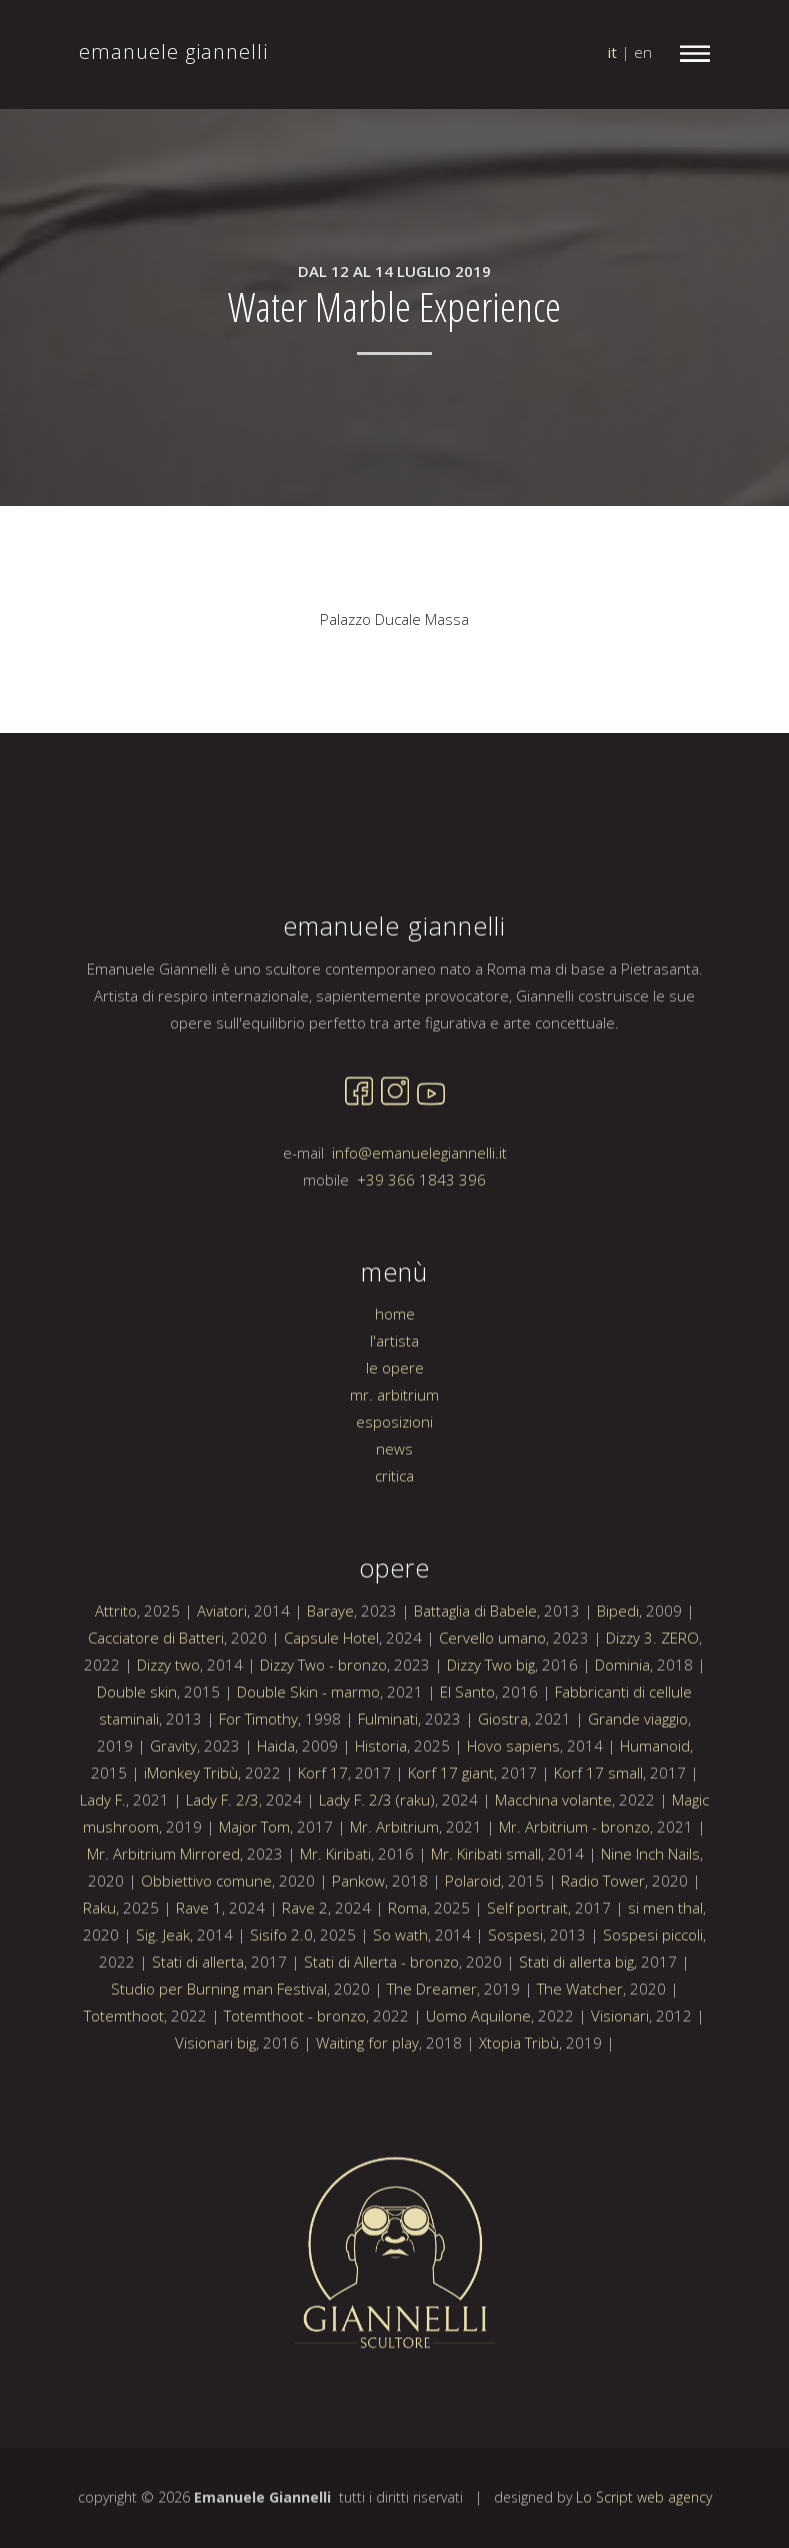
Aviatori (222, 1671)
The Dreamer (432, 2049)
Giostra (503, 1779)
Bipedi (618, 1671)
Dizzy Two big (491, 1725)
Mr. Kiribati (335, 1914)
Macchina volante (553, 1860)
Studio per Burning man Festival (219, 2049)
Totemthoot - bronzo (295, 2076)
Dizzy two (168, 1725)
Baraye (330, 1671)
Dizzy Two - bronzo (323, 1725)
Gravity (173, 1806)
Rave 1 (199, 1968)
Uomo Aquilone (478, 2076)
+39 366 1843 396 (421, 1240)
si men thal (665, 1968)
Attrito (116, 1671)
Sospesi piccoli (653, 1995)
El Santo (467, 1752)
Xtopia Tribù (519, 2103)
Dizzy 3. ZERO (652, 1698)
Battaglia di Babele (475, 1671)
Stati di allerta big (576, 2022)
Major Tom (254, 1887)
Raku (99, 1968)
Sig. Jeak (163, 1995)
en (643, 52)
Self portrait (527, 1968)
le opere (395, 1428)
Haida (276, 1806)
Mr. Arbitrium (394, 1887)
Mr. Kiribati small (486, 1914)
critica (394, 1536)
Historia (381, 1806)
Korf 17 (323, 1833)
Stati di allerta (198, 2022)
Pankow (358, 1941)
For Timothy (258, 1779)
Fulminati (388, 1779)
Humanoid (655, 1806)
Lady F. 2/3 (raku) (377, 1860)
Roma (407, 1968)
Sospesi (515, 1995)
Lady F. (103, 1860)
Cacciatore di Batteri (156, 1698)
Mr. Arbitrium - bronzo (574, 1887)
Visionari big (215, 2103)
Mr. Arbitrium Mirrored (163, 1914)
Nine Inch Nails (650, 1914)
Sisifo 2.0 (281, 1995)
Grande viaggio (638, 1779)
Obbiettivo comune (206, 1941)
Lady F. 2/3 (222, 1860)
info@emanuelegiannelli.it (419, 1213)
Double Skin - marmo (308, 1752)
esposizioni (394, 1482)
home (395, 1374)
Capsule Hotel (331, 1698)
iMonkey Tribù (191, 1833)
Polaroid (473, 1941)
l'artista (394, 1401)
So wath (400, 1995)
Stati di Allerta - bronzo (381, 2022)
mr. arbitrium (394, 1455)
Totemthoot (124, 2076)
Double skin (137, 1752)
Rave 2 (305, 1968)
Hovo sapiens (513, 1806)
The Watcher (580, 2049)
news (394, 1509)
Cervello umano (492, 1698)
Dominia (622, 1725)
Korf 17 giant (451, 1833)
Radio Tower (603, 1941)
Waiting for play (367, 2103)
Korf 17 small (598, 1833)
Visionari (620, 2076)
